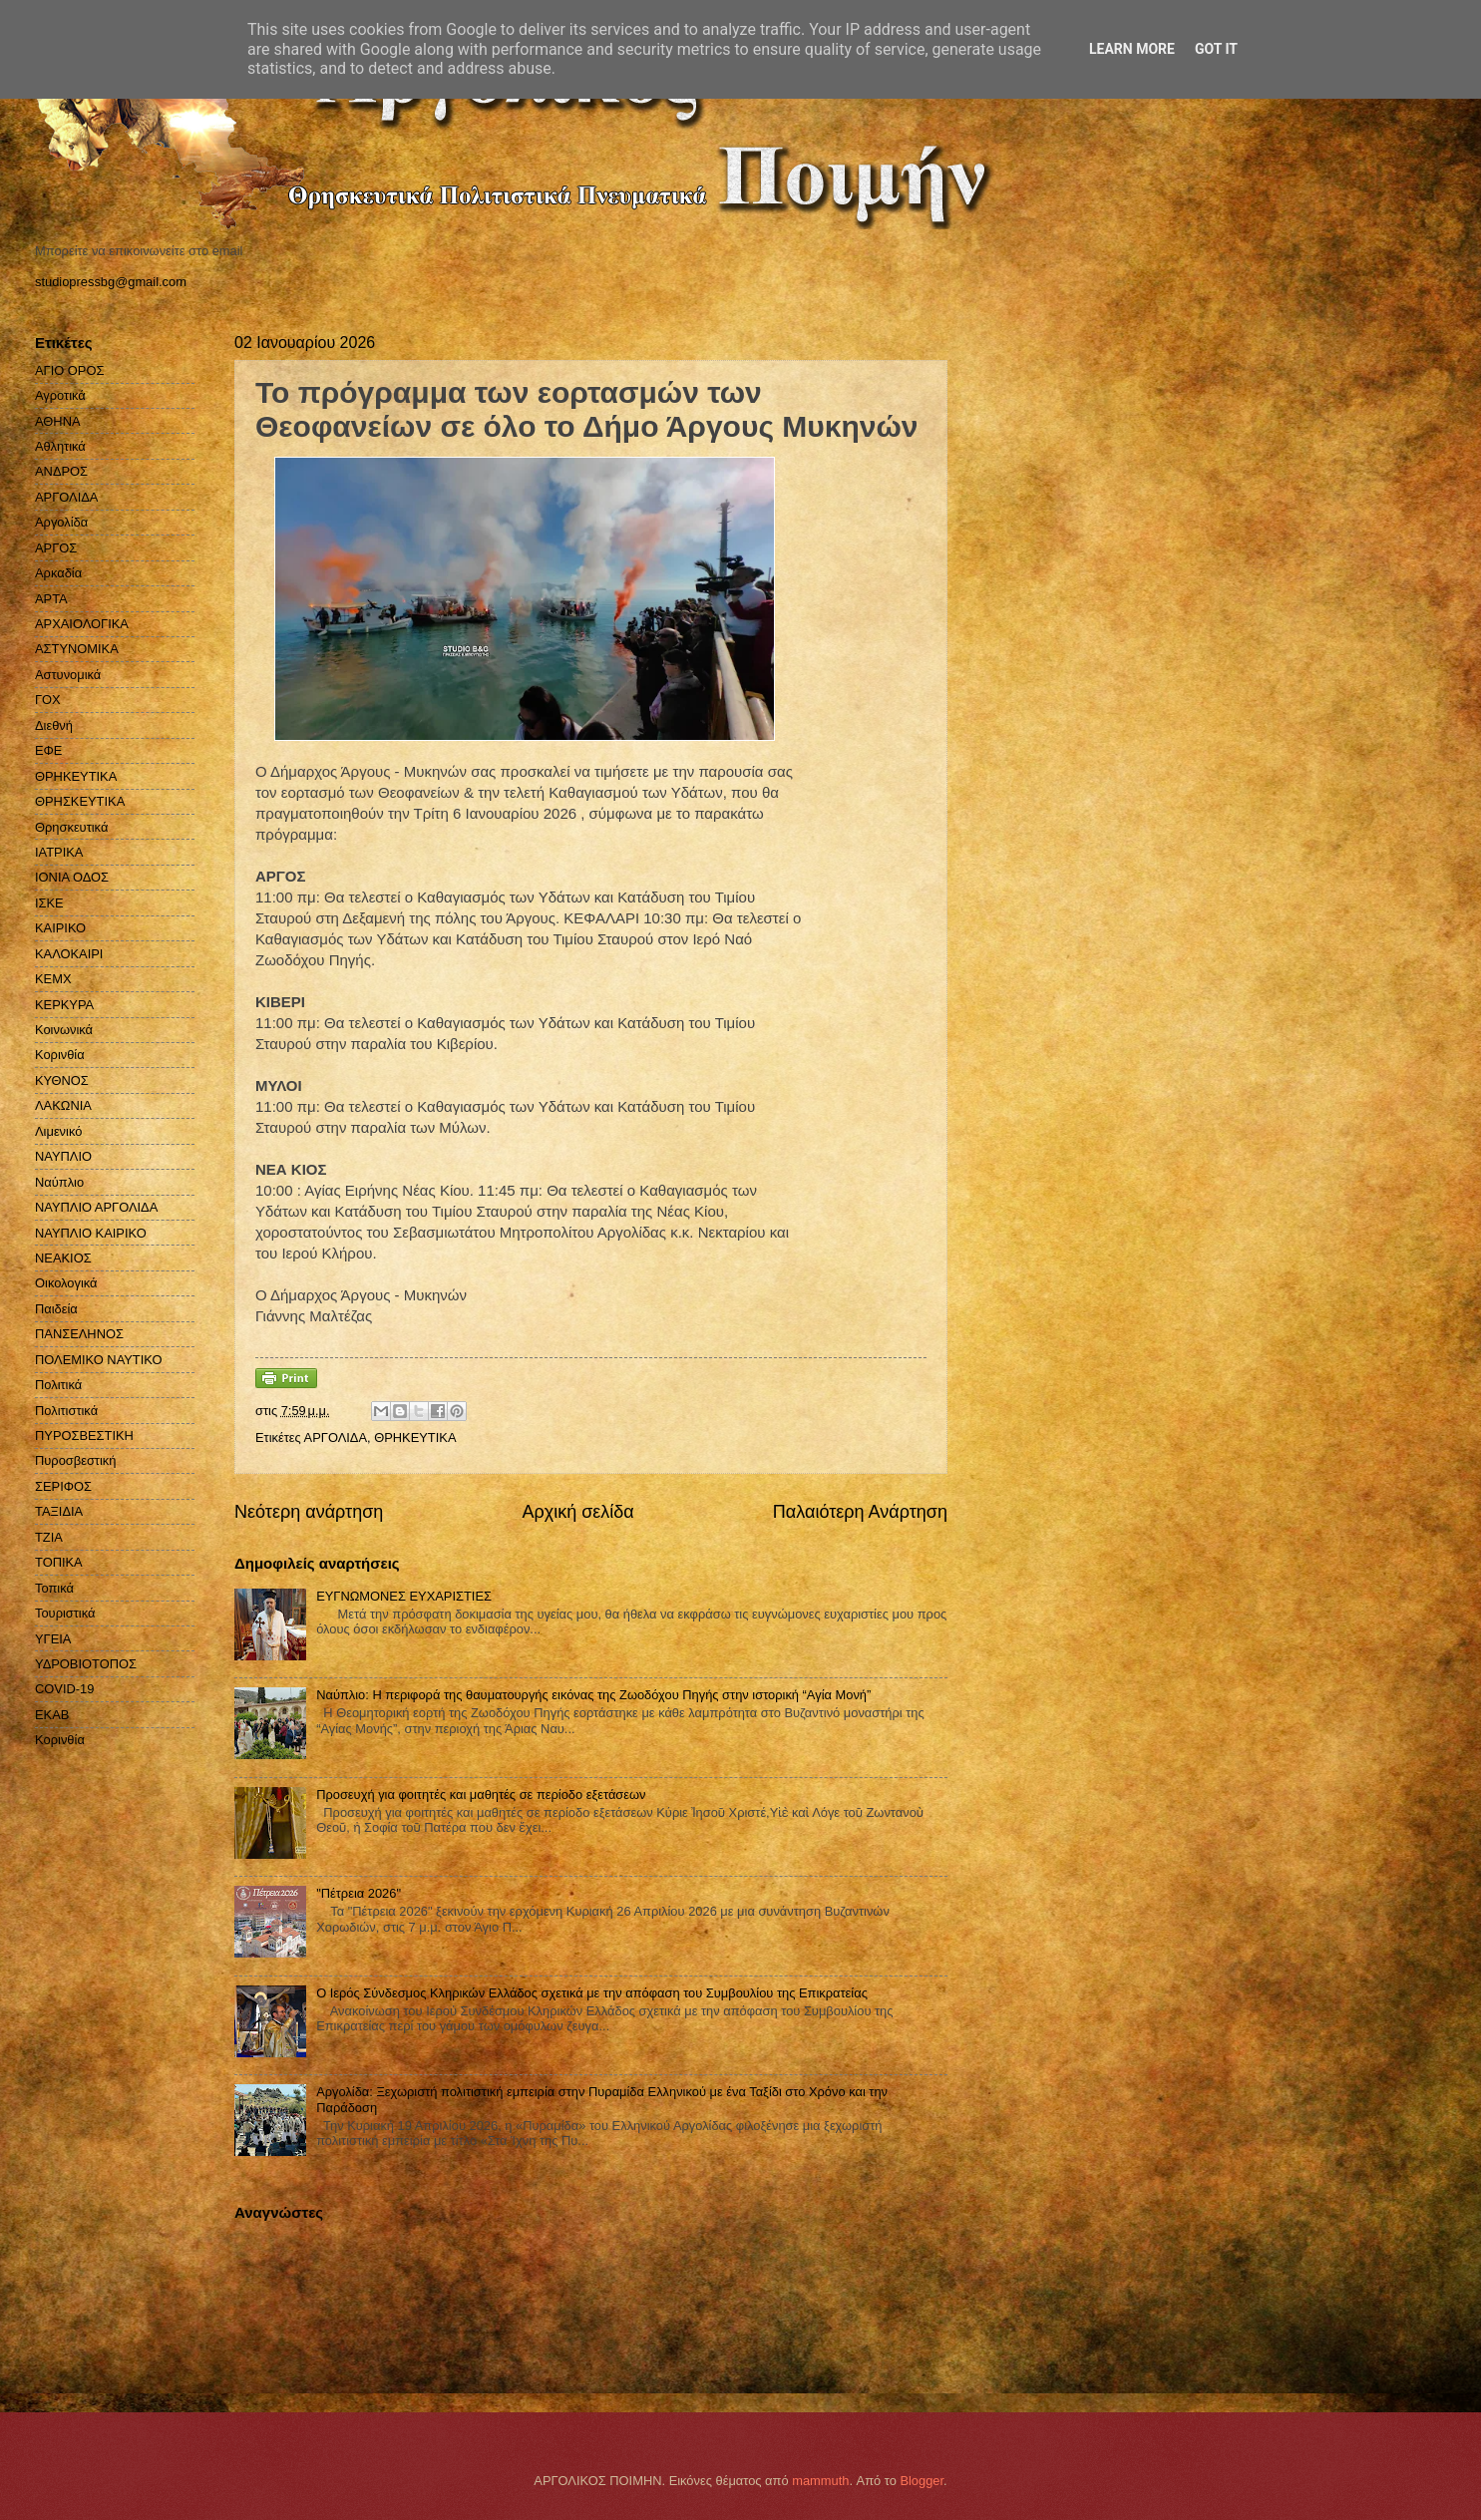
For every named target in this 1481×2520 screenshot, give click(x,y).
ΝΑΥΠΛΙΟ (63, 1156)
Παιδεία (56, 1308)
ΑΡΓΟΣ (56, 547)
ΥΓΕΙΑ (53, 1638)
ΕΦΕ (48, 750)
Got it (1216, 49)
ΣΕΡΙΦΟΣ (63, 1486)
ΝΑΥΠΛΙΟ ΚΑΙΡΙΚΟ (91, 1233)
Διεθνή (54, 725)
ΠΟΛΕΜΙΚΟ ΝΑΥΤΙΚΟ (99, 1359)
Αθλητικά (60, 446)
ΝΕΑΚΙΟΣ (63, 1258)
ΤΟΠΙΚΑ (59, 1562)
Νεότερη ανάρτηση (308, 1512)
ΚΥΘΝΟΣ (62, 1080)
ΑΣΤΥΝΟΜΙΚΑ (77, 648)
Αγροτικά (60, 395)
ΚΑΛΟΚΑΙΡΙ (69, 953)
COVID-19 (64, 1688)
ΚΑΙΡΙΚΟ (60, 927)
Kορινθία (60, 1739)
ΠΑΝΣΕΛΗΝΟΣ (79, 1333)
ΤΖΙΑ (49, 1537)
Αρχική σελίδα (577, 1512)
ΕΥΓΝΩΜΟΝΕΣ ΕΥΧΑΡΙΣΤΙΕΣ (404, 1596)
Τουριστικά (65, 1613)
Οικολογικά (66, 1282)
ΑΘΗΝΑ (58, 421)
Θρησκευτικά (71, 827)
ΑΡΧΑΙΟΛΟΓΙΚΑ (82, 623)
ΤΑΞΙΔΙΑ (59, 1511)
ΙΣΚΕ (49, 903)
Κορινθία (60, 1054)
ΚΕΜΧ (53, 978)
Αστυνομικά (68, 674)
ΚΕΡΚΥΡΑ (64, 1004)
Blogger (921, 2480)
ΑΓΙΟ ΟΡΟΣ (69, 370)
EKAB (52, 1714)
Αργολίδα (61, 522)
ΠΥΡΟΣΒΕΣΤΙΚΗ (84, 1435)
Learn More (1132, 49)
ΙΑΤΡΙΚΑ (59, 852)
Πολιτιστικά (66, 1410)
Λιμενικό (58, 1131)
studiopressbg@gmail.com (110, 281)
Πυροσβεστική (75, 1460)
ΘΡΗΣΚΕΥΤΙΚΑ (80, 801)
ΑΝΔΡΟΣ (61, 471)
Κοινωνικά (64, 1029)
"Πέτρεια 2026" (358, 1893)
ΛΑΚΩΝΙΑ (63, 1105)
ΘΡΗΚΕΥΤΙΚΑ (415, 1437)
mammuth (820, 2480)
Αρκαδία (58, 572)
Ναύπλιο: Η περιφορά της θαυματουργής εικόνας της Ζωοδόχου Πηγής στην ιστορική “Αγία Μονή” (593, 1694)
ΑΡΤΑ (51, 598)
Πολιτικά (58, 1384)
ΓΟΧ (48, 699)
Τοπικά (54, 1588)
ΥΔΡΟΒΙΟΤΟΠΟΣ (86, 1663)
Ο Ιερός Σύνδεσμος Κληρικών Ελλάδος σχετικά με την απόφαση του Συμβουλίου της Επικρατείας (592, 1992)
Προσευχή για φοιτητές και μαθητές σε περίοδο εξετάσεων (480, 1794)
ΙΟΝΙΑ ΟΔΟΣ (72, 877)
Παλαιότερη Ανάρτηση (860, 1512)
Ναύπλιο (59, 1182)
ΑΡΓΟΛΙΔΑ (335, 1437)
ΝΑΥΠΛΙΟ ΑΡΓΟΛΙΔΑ (96, 1207)
